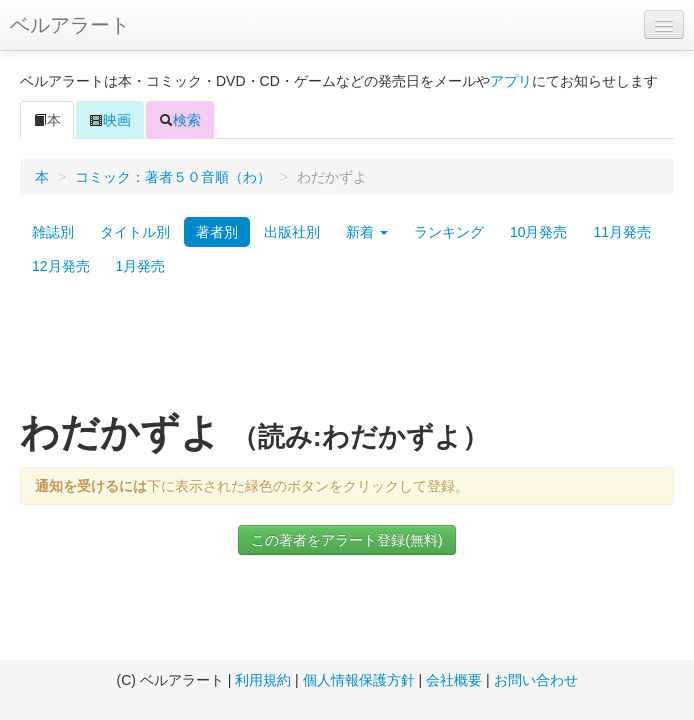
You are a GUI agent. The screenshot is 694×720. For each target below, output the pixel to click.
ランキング (449, 232)
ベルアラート (70, 25)
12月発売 (61, 266)
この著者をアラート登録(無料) (346, 540)
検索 (180, 120)
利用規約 (263, 680)
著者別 (217, 232)
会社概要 (454, 680)
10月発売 (539, 232)
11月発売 (622, 232)
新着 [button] (367, 232)
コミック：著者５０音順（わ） (173, 177)
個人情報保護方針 (359, 680)
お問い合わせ (536, 680)
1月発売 (141, 266)
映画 (110, 120)
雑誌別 (53, 232)
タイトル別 (135, 232)
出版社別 (292, 232)
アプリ (511, 81)
